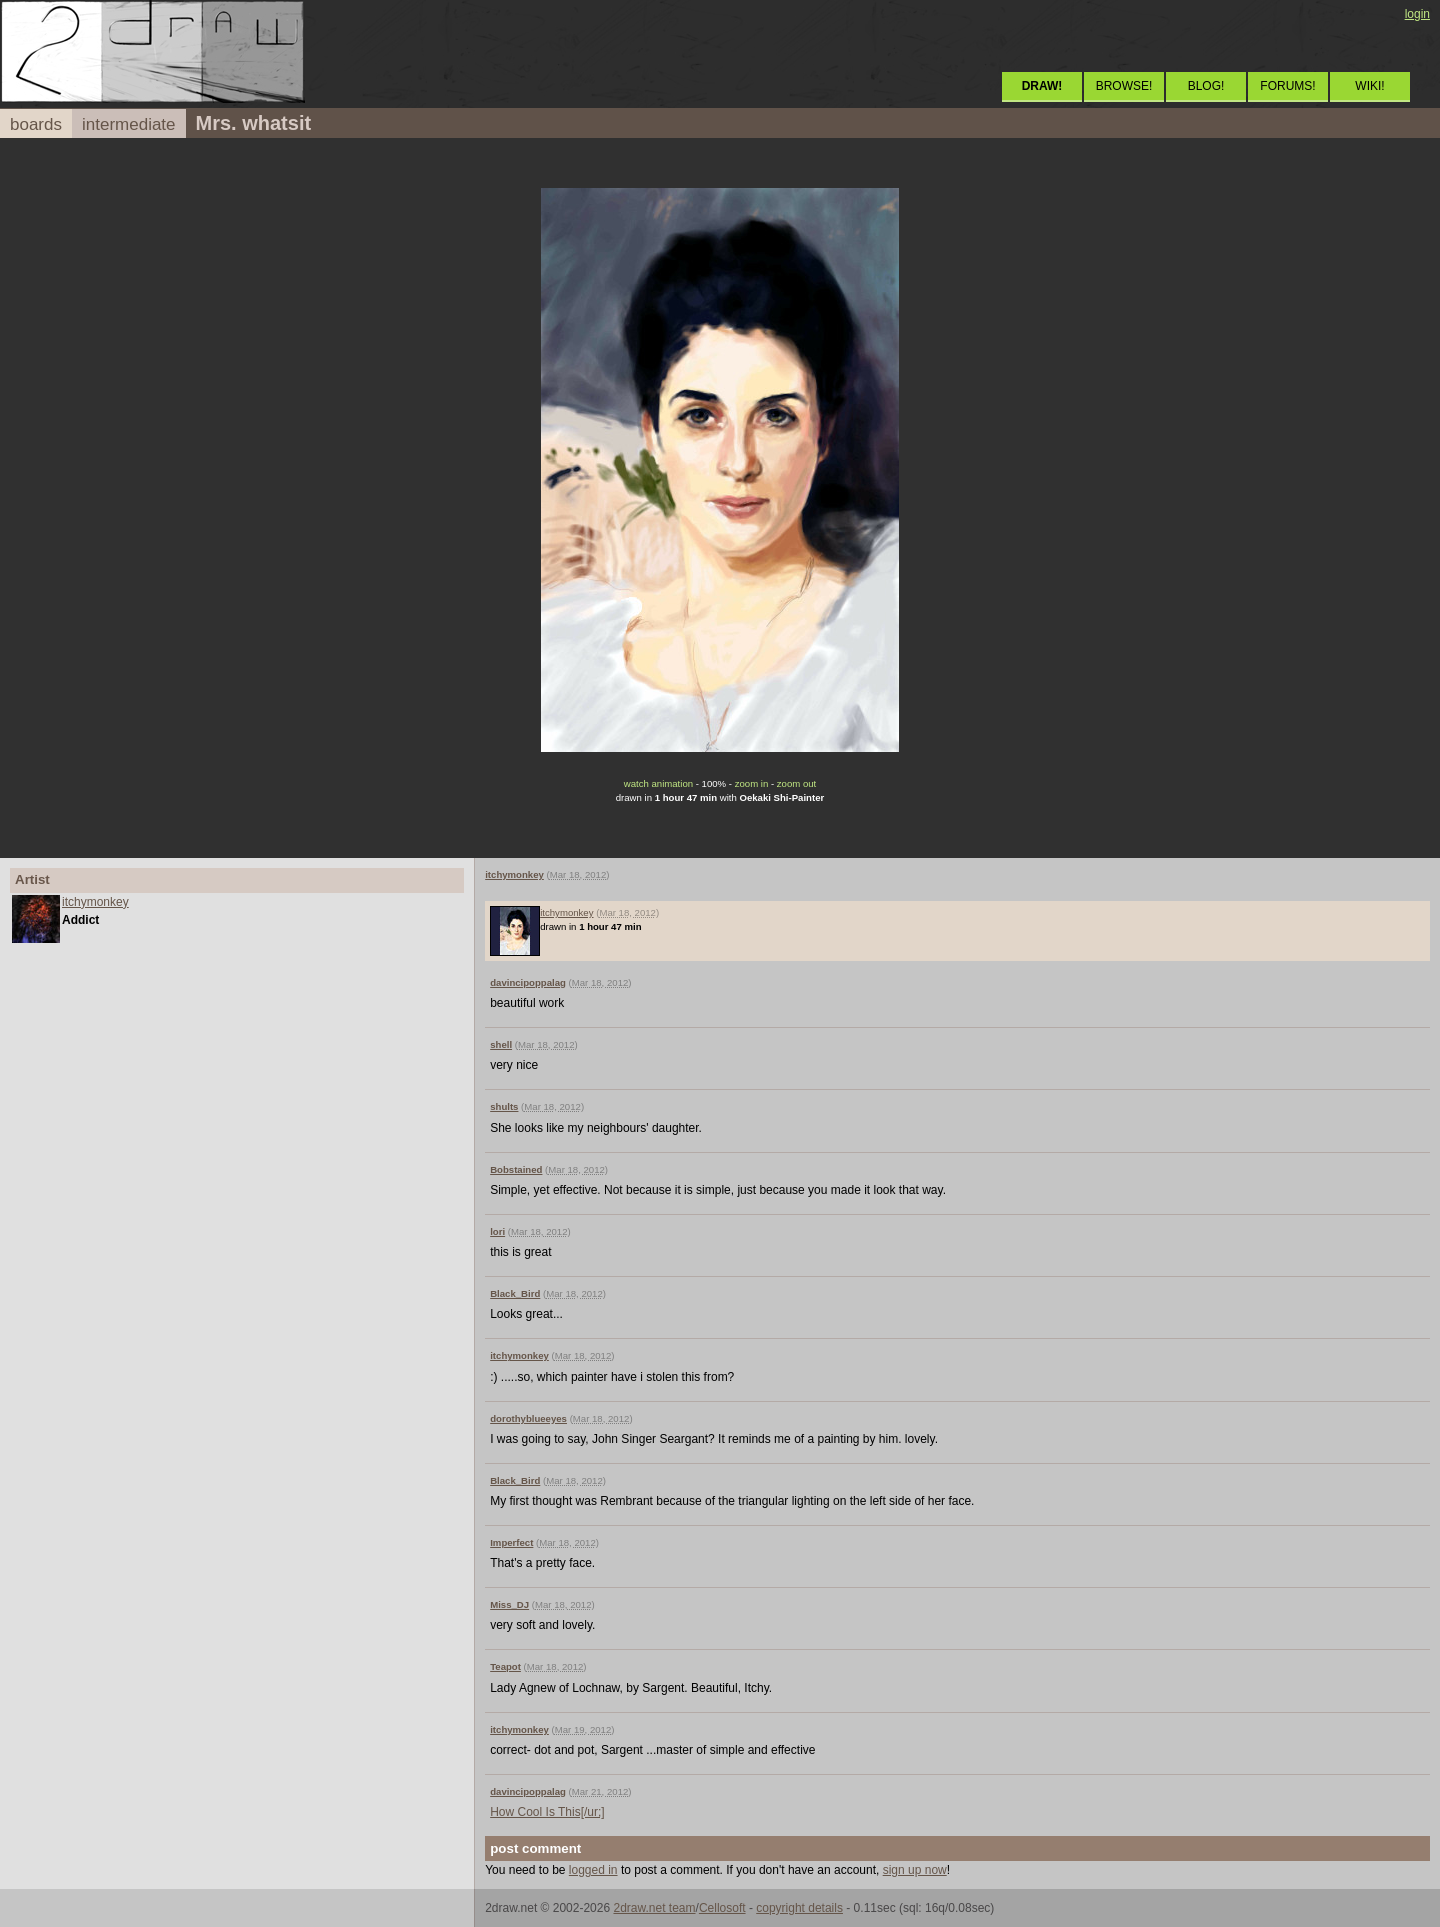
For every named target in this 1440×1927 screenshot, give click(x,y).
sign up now (915, 1870)
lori (497, 1231)
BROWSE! (1124, 86)
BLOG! (1206, 86)
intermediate (129, 124)
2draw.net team (654, 1908)
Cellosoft (722, 1908)
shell (501, 1044)
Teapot (505, 1666)
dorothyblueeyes (528, 1418)
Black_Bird (515, 1293)
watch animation (658, 783)
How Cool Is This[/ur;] (547, 1812)
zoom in (752, 783)
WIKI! (1369, 86)
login (1417, 14)
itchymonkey (95, 902)
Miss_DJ (509, 1604)
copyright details (799, 1908)
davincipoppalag (528, 982)
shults (504, 1106)
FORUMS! (1287, 86)
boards (36, 124)
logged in (593, 1870)
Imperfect (511, 1542)
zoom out (796, 783)
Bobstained (516, 1169)
